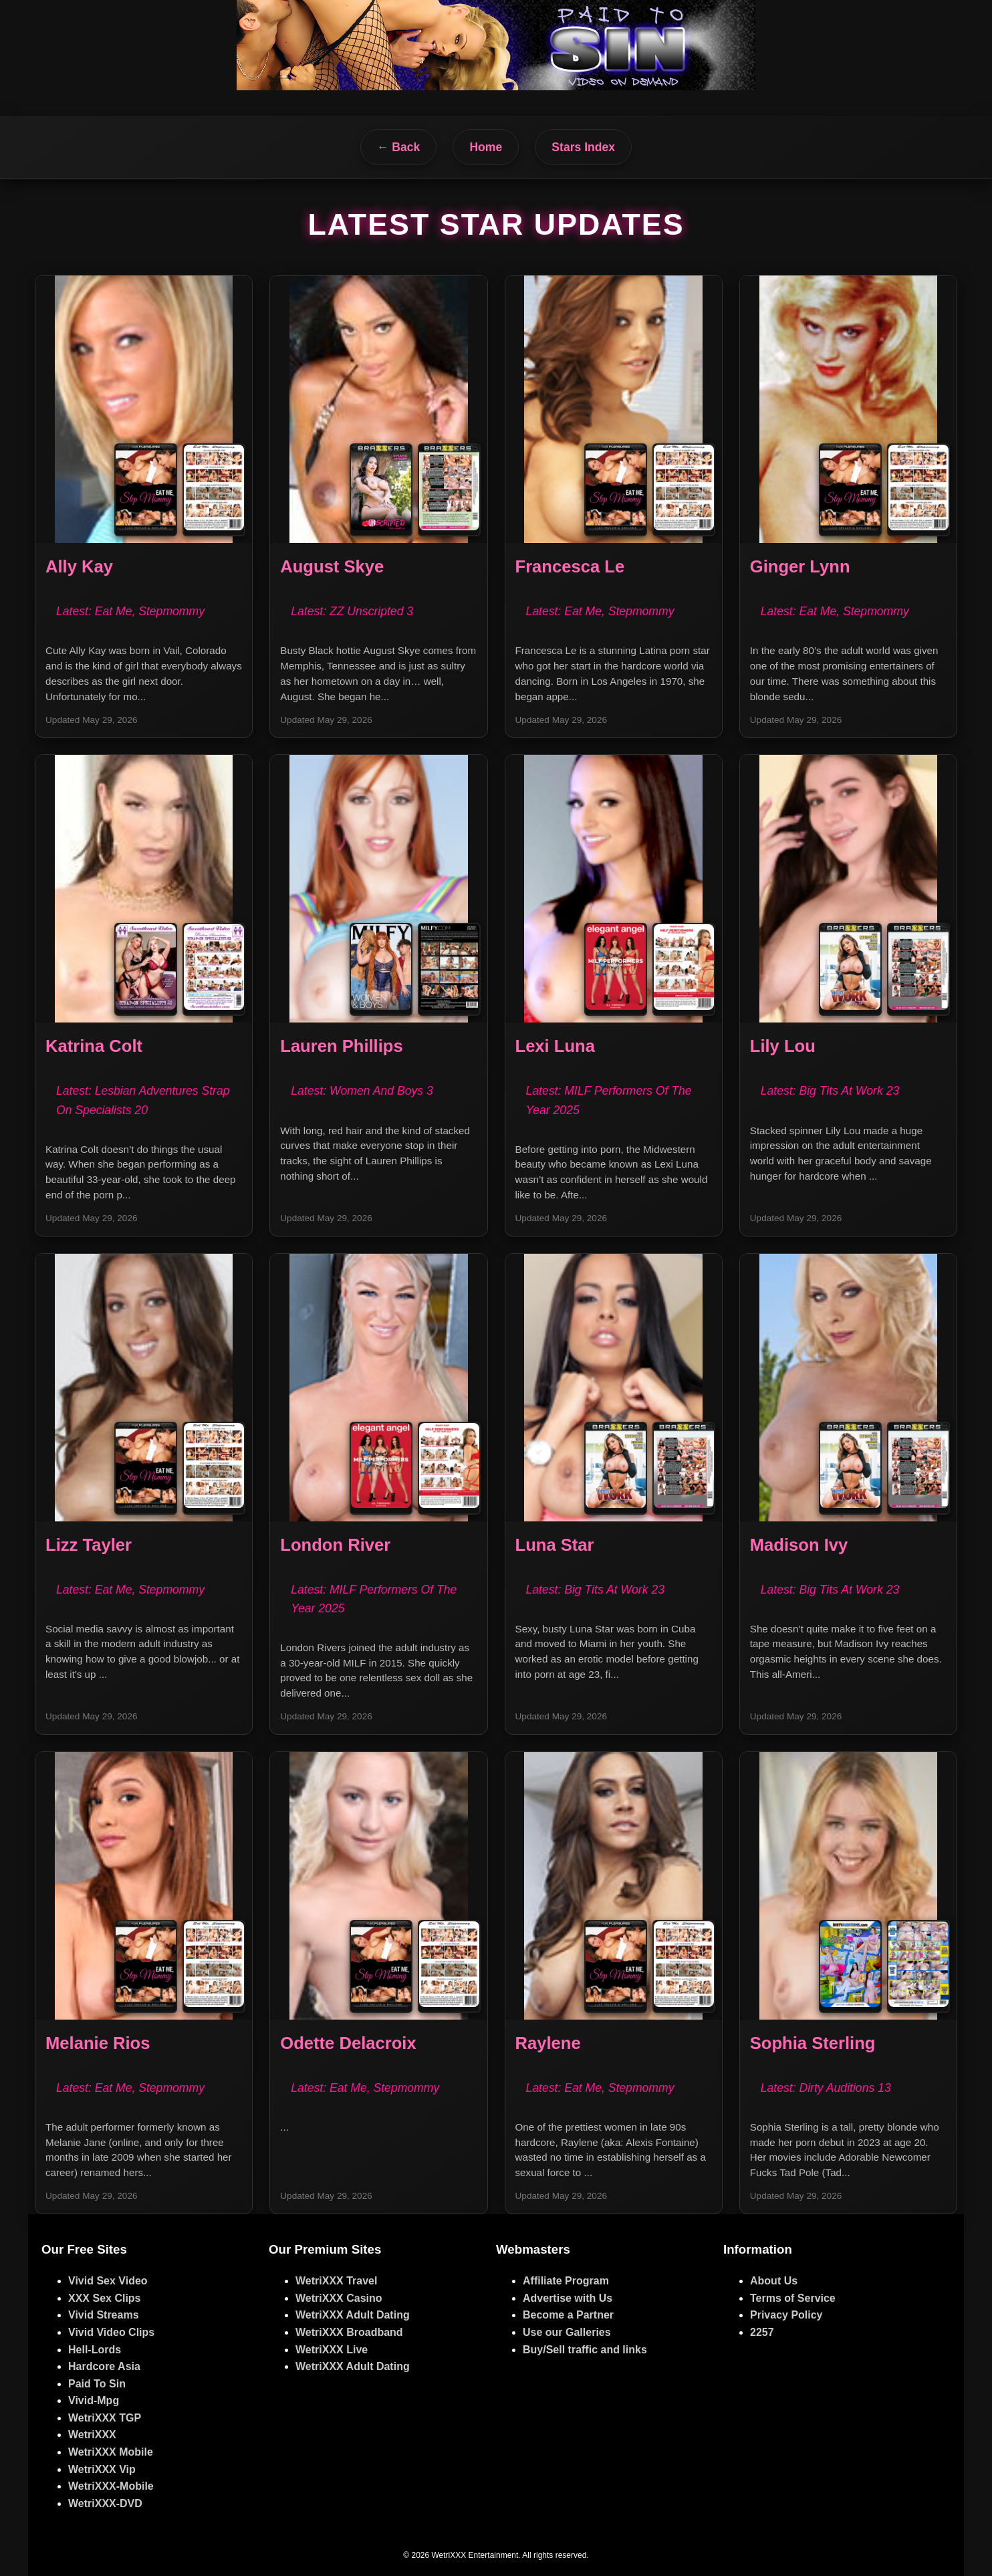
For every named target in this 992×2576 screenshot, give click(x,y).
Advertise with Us (567, 2298)
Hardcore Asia (104, 2366)
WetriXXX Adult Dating (352, 2315)
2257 (762, 2332)
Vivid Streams (103, 2315)
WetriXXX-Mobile (111, 2486)
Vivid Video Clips (111, 2332)
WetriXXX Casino (338, 2298)
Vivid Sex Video (108, 2280)
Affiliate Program (566, 2280)
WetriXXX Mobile (110, 2452)
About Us (773, 2280)
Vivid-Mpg (93, 2400)
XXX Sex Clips (104, 2298)
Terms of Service (793, 2298)
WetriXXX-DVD (105, 2503)
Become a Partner (568, 2315)
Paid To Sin (97, 2383)
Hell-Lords (94, 2349)
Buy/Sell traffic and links (585, 2349)
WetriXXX (92, 2434)
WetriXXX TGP (104, 2418)
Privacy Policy (786, 2315)
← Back (398, 147)
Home (485, 147)
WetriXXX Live (331, 2349)
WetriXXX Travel (336, 2280)
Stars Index (583, 147)
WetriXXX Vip (102, 2469)
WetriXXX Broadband (349, 2332)
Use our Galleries (567, 2332)
